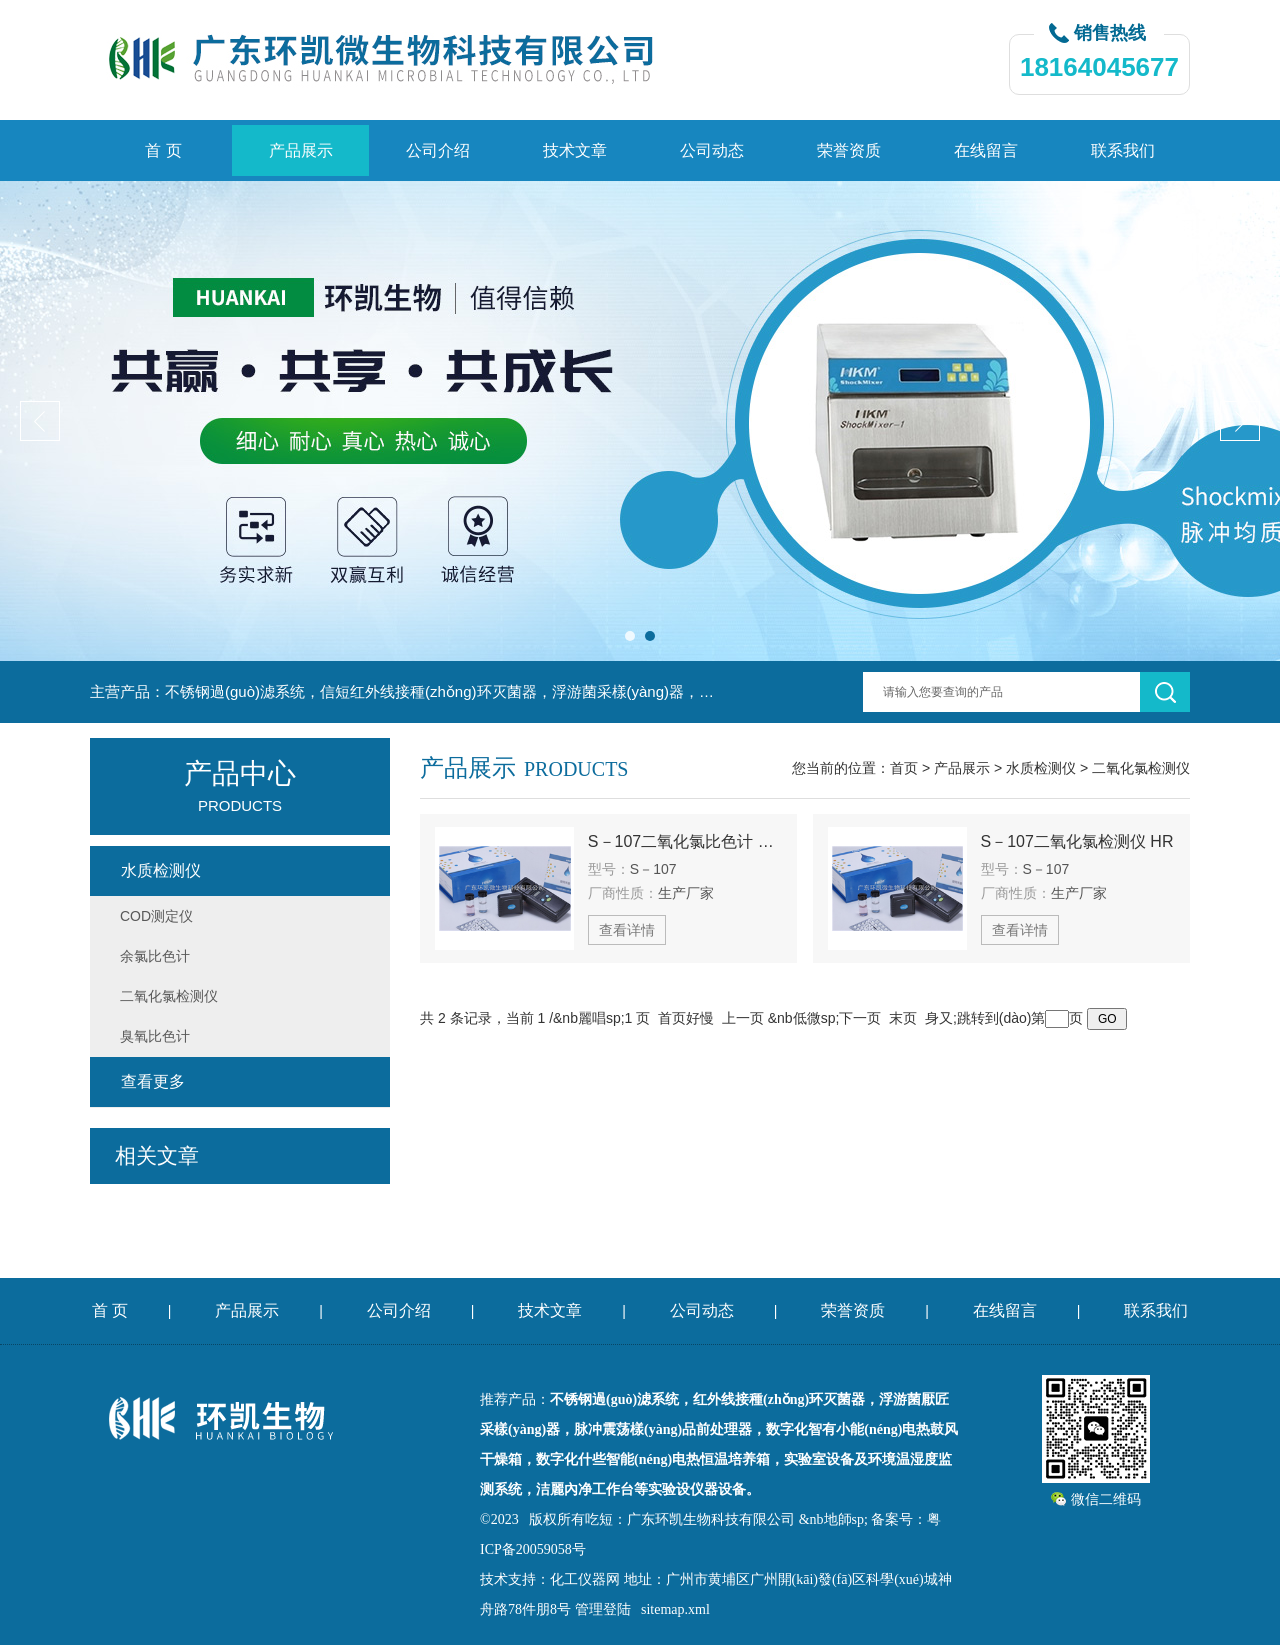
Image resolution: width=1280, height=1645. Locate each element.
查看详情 (627, 930)
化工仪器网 (585, 1579)
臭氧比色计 (155, 1036)
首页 (904, 768)
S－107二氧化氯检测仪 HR (1077, 841)
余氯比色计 (155, 956)
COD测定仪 (156, 916)
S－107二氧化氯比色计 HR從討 (685, 841)
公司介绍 (438, 150)
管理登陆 (603, 1609)
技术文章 (575, 150)
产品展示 (301, 150)
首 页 (163, 150)
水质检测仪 (1041, 768)
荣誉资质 (849, 150)
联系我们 (1123, 150)
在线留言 (986, 150)
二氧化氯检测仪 (1141, 768)
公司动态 (712, 150)
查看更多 (153, 1081)
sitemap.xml (675, 1609)
